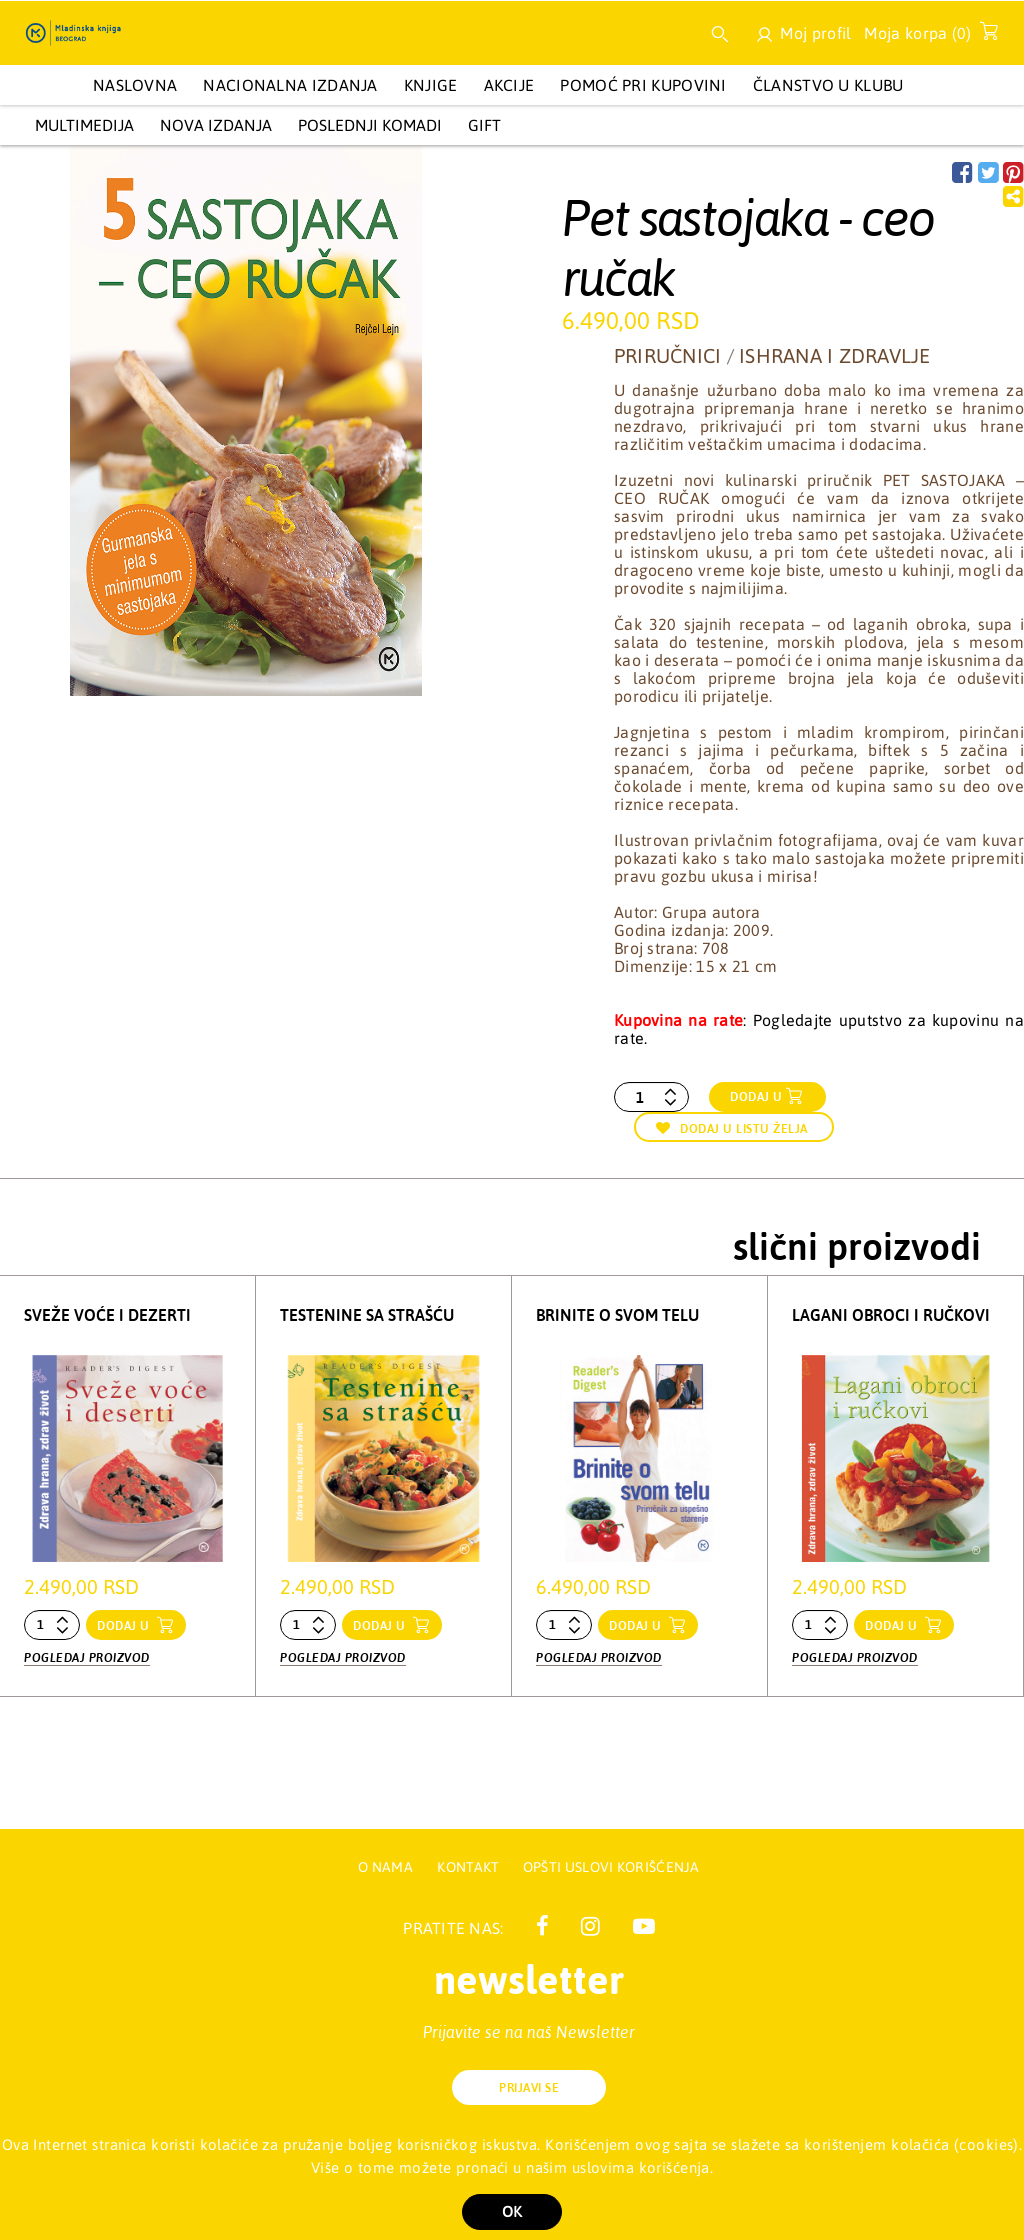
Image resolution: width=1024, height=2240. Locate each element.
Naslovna (135, 85)
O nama (385, 1867)
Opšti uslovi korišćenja (611, 1867)
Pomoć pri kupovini (643, 85)
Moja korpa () (925, 37)
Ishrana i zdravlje (835, 355)
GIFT (484, 125)
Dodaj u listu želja (732, 1128)
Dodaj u (756, 1097)
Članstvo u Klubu (828, 85)
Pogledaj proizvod (87, 1658)
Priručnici (668, 355)
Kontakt (469, 1867)
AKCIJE (509, 85)
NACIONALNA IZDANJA (290, 85)
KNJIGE (431, 85)
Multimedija (84, 125)
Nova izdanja (216, 125)
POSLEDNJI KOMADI (370, 125)
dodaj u (125, 1626)
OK (512, 2211)
